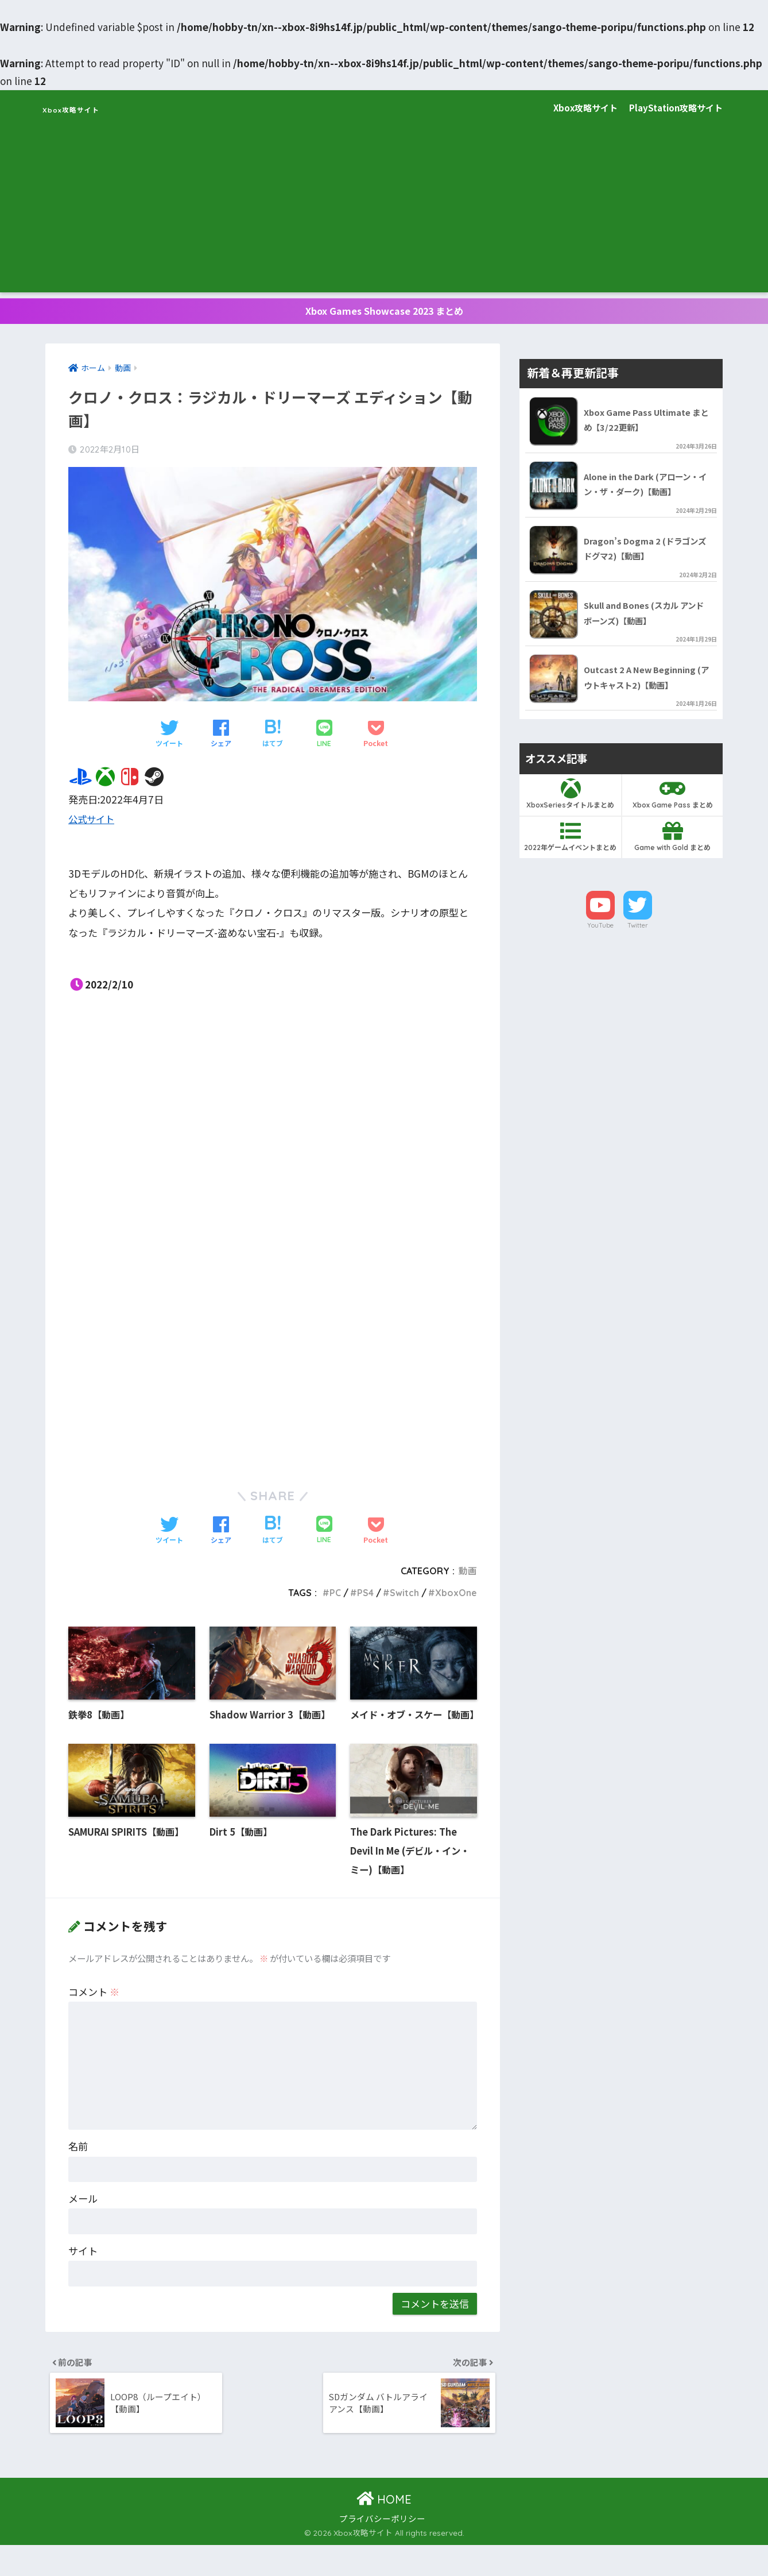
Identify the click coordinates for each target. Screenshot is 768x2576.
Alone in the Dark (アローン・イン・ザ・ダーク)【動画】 (647, 490)
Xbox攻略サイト (94, 107)
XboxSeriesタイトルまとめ (570, 804)
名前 (78, 2173)
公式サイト (92, 823)
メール (83, 2226)
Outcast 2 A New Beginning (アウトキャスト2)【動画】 (648, 687)
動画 (468, 1575)
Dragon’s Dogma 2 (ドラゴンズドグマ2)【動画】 (646, 556)
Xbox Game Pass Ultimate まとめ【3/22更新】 (648, 424)
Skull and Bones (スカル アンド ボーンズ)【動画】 (646, 621)
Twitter (637, 936)
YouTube (600, 936)
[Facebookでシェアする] (221, 738)
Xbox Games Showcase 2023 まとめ (384, 313)
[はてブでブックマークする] (272, 738)
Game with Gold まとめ (672, 846)
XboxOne (455, 1597)
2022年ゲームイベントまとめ (570, 846)
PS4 (364, 1597)
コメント (93, 2019)
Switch (403, 1597)
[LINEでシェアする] (324, 739)
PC (334, 1597)
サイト (83, 2278)
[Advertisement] (384, 212)
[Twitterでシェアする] (169, 738)
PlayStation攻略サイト (676, 108)
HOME (384, 2530)
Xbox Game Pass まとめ (672, 804)
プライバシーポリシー (382, 2549)
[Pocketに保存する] (375, 738)
